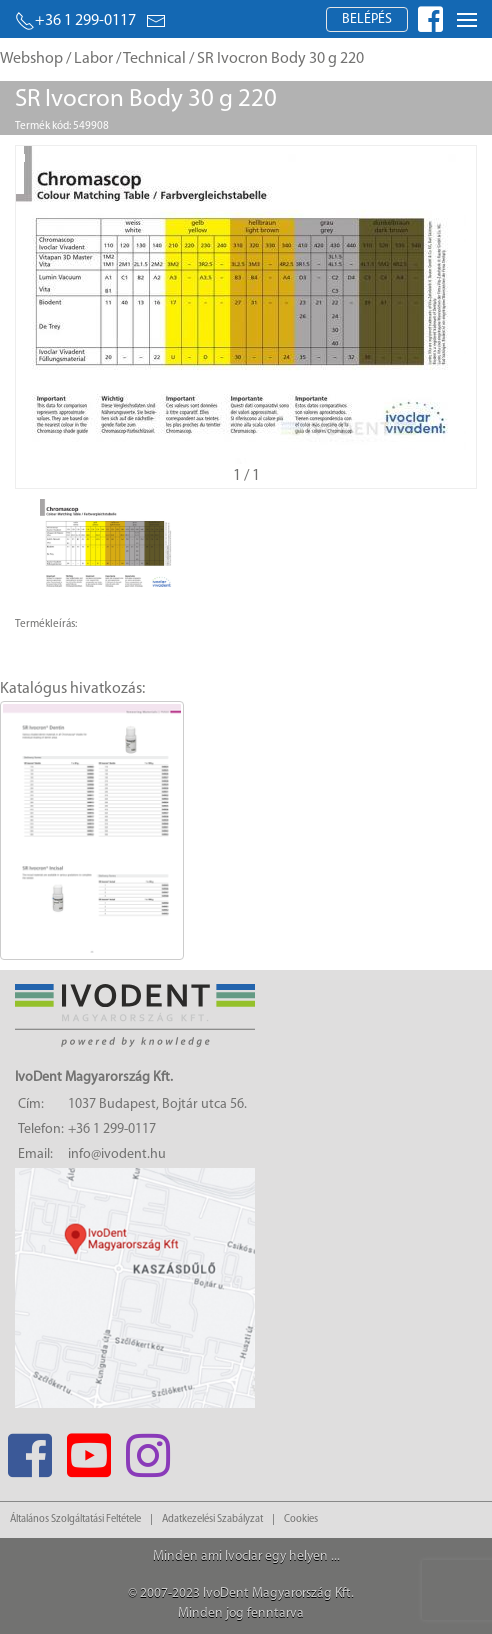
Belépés (367, 19)
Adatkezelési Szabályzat (212, 1519)
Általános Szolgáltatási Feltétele (75, 1519)
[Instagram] (147, 1449)
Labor (93, 59)
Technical (154, 59)
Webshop (31, 59)
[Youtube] (88, 1449)
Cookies (301, 1519)
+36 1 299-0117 (75, 21)
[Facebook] (29, 1449)
